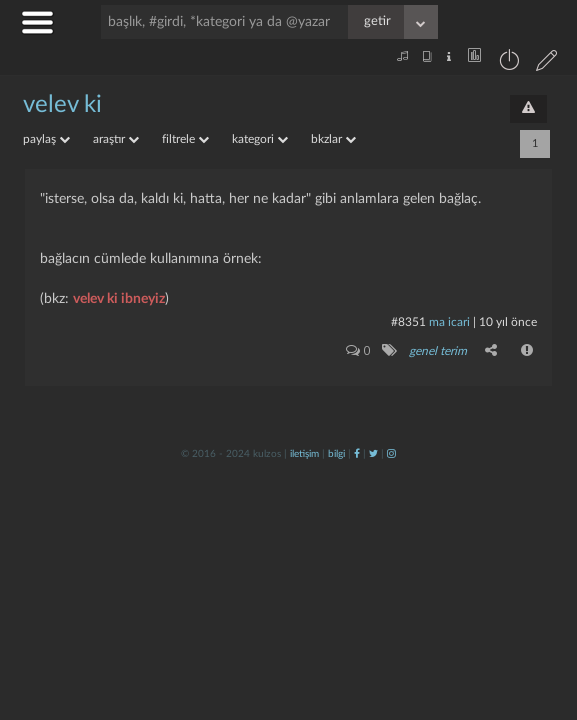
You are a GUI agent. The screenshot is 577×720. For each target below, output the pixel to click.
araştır (116, 139)
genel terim (438, 351)
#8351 (408, 322)
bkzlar (333, 139)
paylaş (46, 139)
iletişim (304, 454)
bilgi (336, 454)
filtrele (185, 139)
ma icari (449, 322)
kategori (260, 139)
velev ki (62, 105)
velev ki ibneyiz (119, 299)
